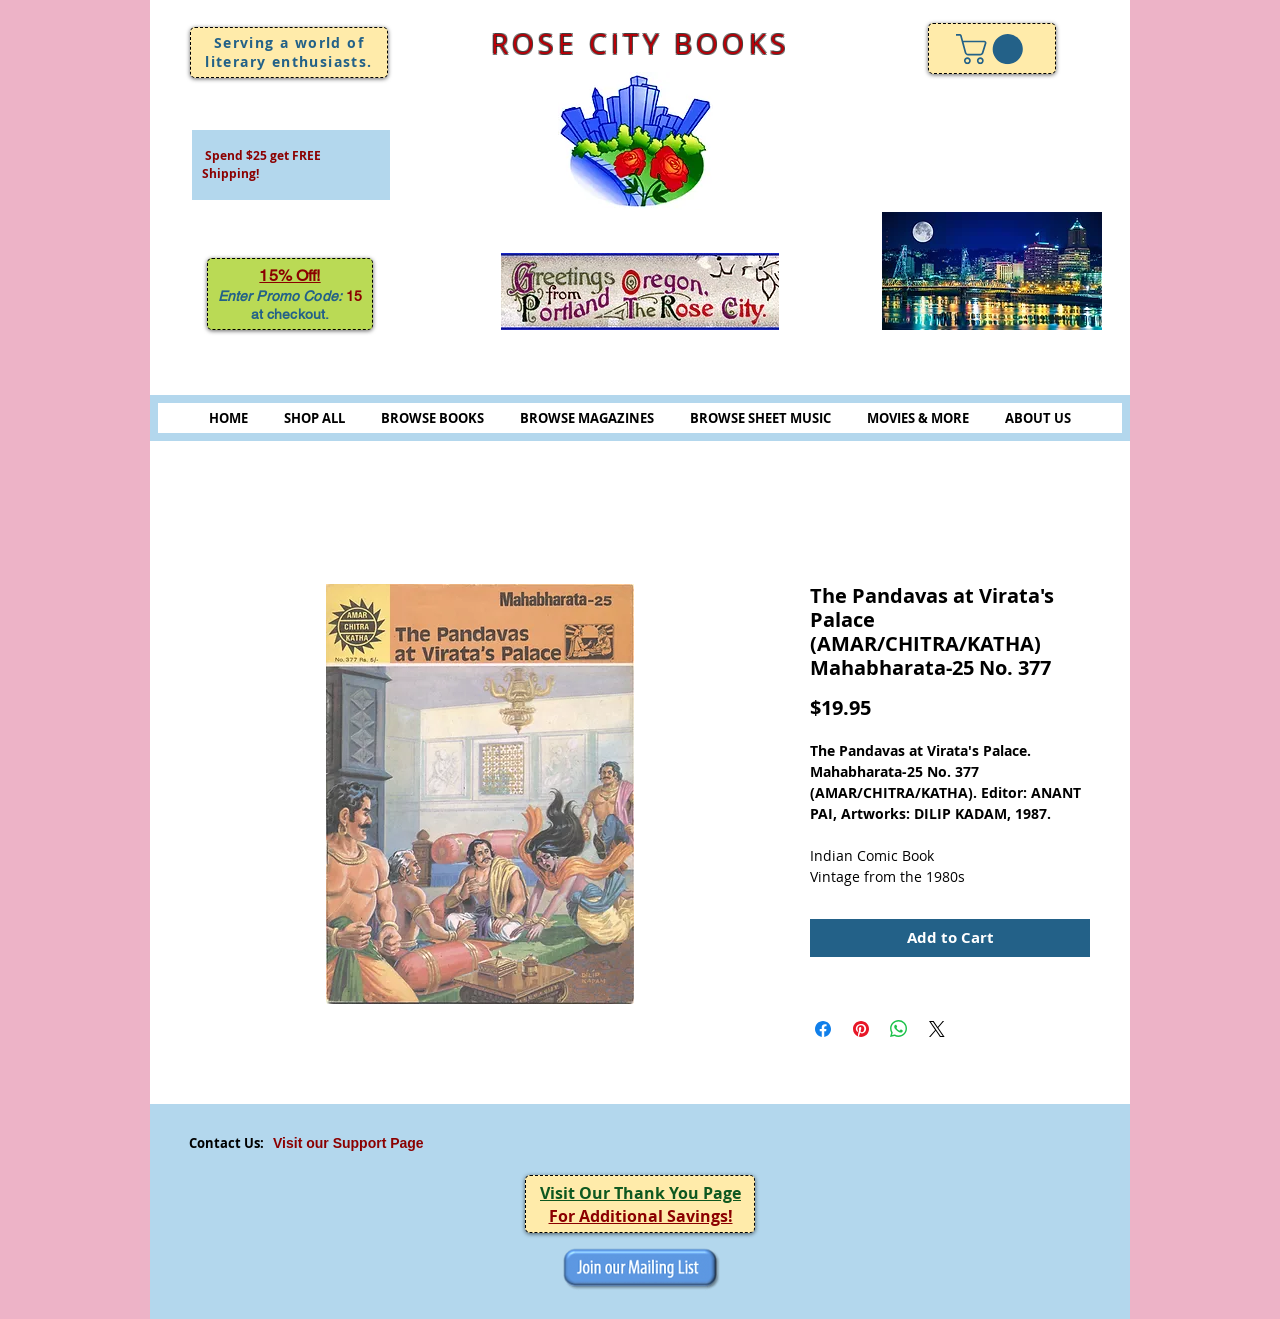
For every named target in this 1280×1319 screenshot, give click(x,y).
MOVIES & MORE (918, 418)
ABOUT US (1038, 418)
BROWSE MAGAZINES (587, 418)
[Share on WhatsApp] (899, 1029)
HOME (228, 418)
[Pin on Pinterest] (861, 1029)
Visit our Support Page (348, 1143)
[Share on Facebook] (823, 1029)
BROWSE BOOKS (432, 418)
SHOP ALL (314, 418)
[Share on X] (937, 1029)
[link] (993, 49)
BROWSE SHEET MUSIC (760, 418)
